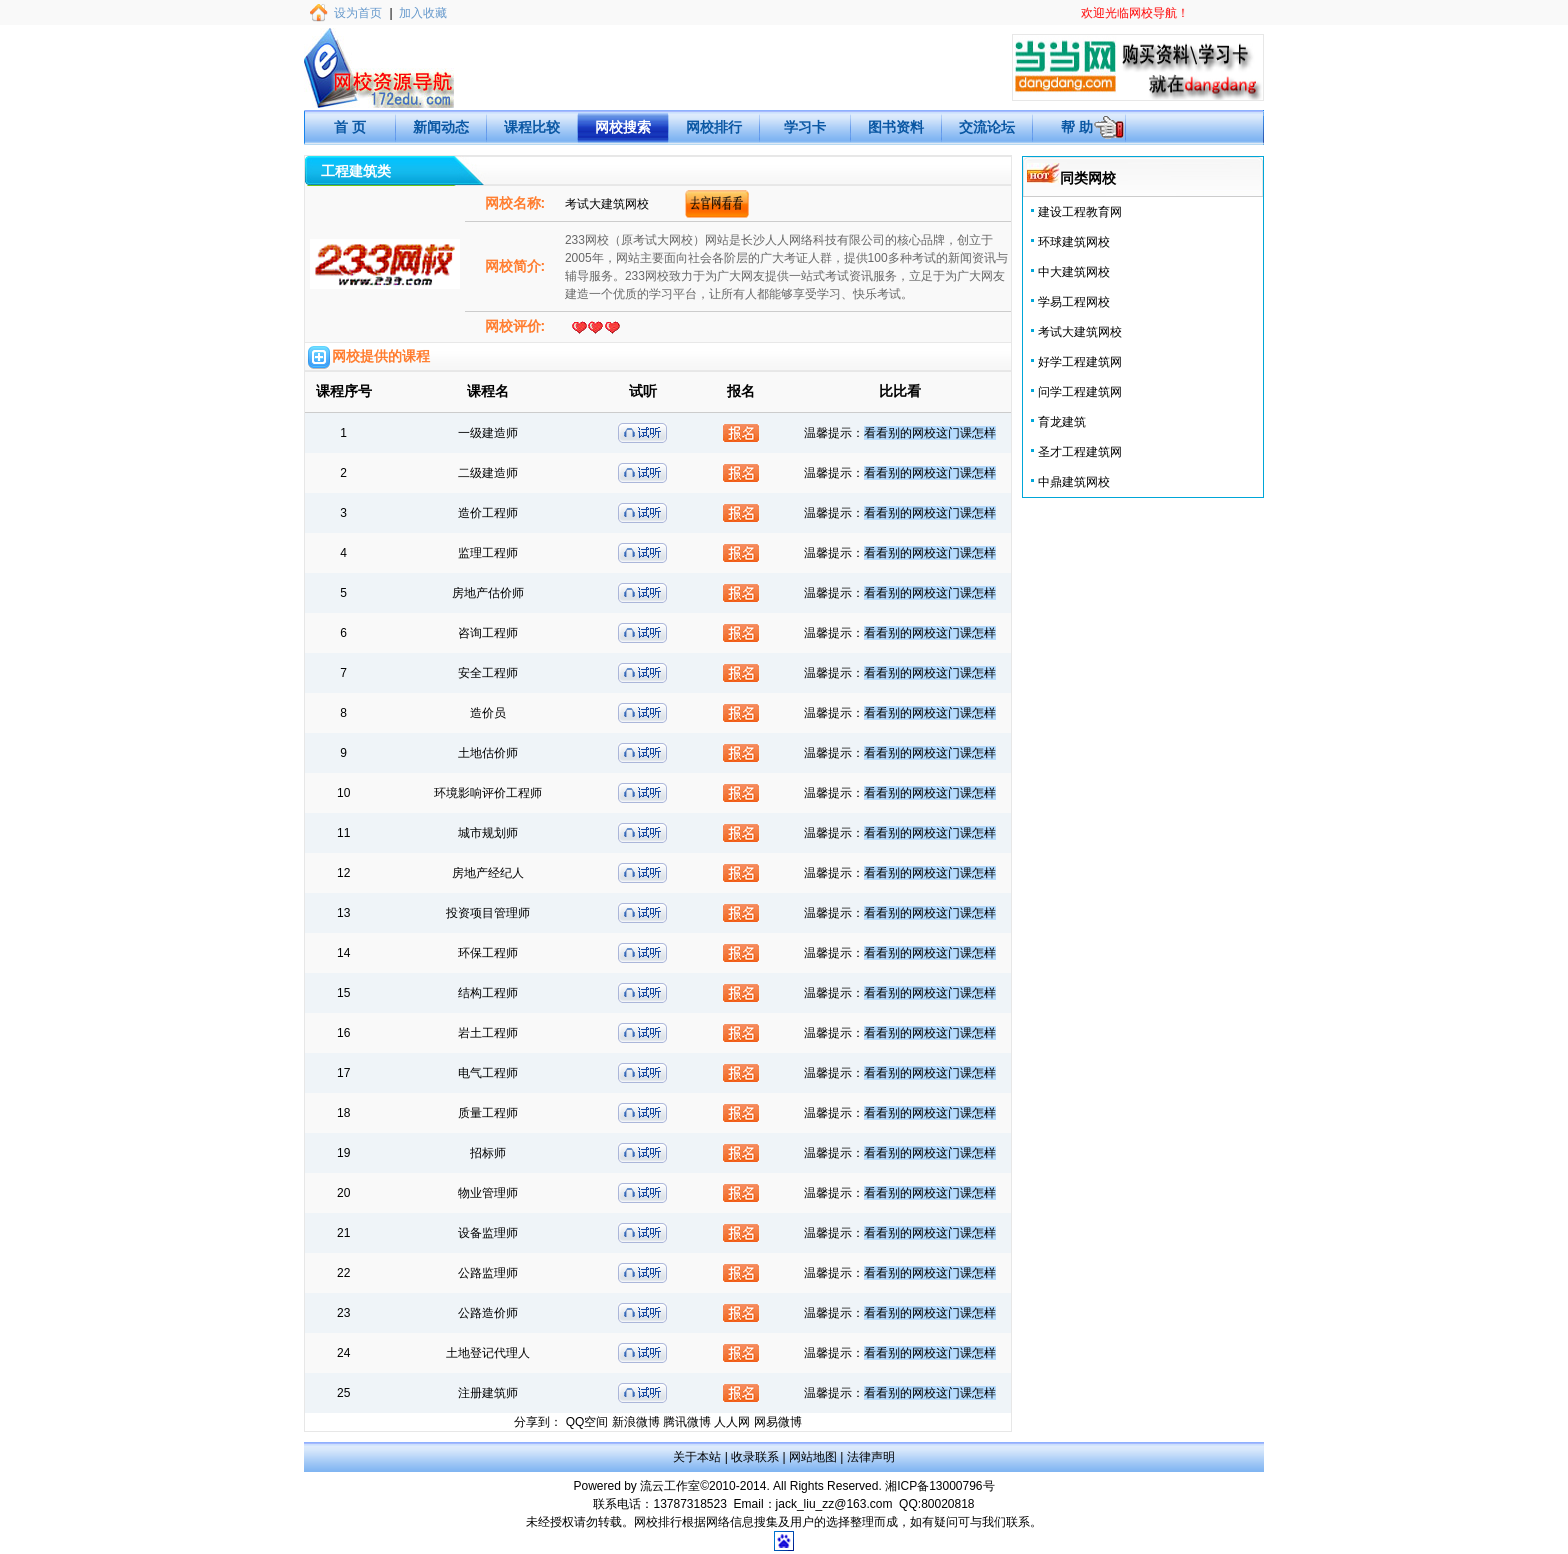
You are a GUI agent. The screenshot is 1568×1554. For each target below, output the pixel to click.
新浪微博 (636, 1422)
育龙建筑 (1062, 422)
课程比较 (532, 127)
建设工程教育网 (1080, 212)
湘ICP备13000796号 (939, 1486)
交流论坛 (987, 127)
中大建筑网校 (1074, 272)
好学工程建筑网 (1080, 362)
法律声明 (871, 1457)
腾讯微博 (687, 1422)
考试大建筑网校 (1080, 332)
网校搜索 (623, 127)
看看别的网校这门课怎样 (930, 433)
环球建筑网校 (1074, 242)
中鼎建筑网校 (1074, 482)
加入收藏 (423, 13)
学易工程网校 (1074, 302)
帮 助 (1077, 127)
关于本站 (697, 1457)
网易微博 (778, 1422)
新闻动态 (441, 127)
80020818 (947, 1504)
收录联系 (755, 1457)
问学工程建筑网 (1080, 392)
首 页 (350, 127)
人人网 (732, 1422)
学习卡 (805, 127)
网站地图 (813, 1457)
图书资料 (896, 127)
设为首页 (358, 13)
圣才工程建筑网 (1080, 452)
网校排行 (714, 127)
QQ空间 (587, 1422)
